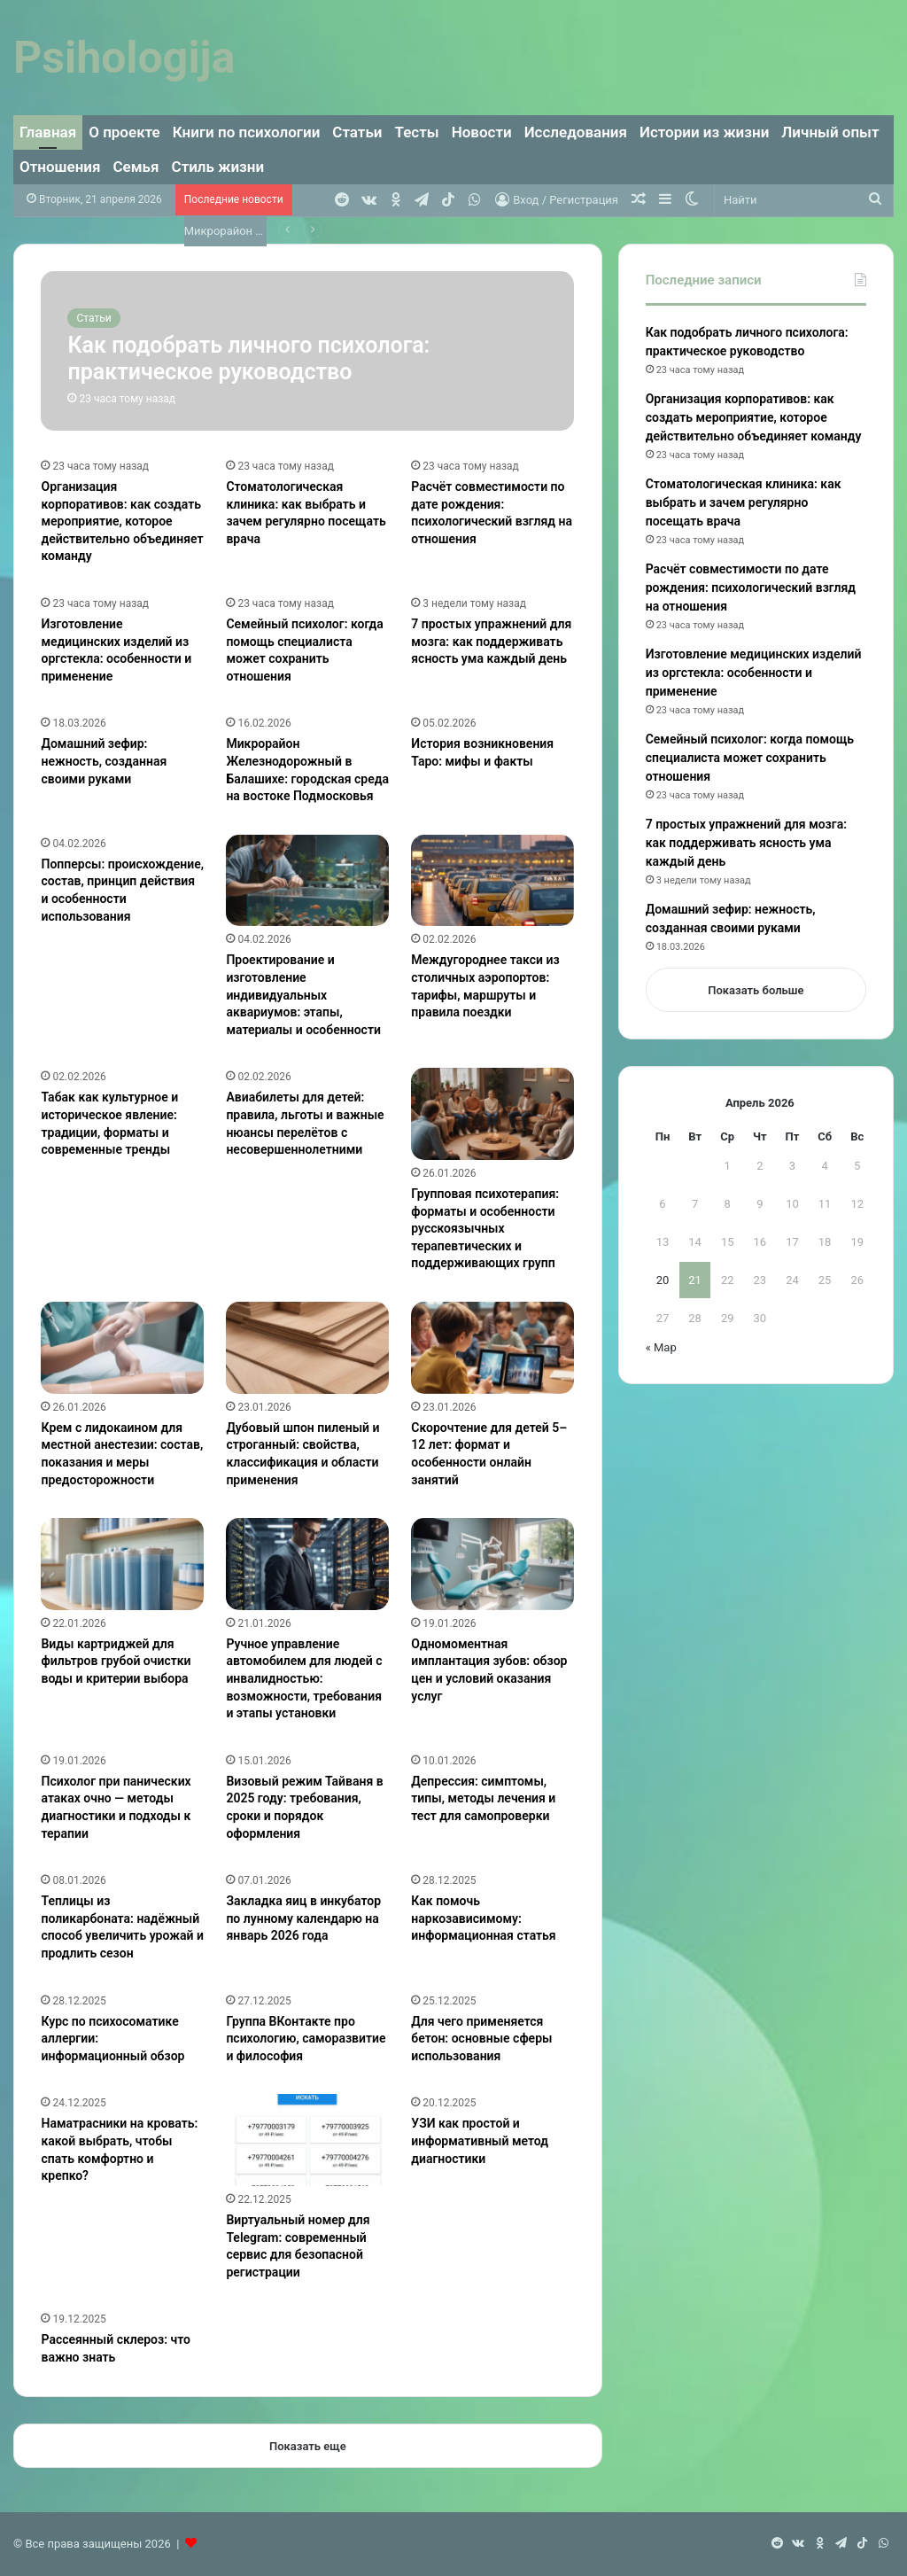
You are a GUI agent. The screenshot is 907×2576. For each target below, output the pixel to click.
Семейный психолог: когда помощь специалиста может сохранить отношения (750, 757)
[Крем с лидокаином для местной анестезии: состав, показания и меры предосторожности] (122, 1348)
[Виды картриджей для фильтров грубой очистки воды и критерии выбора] (122, 1564)
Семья (136, 166)
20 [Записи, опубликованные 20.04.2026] (663, 1280)
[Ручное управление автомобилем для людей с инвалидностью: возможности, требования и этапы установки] (307, 1564)
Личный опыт (830, 132)
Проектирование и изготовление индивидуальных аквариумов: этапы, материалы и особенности (303, 994)
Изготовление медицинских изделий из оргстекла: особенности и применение (754, 672)
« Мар (661, 1347)
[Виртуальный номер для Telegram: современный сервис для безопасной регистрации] (307, 2140)
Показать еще (307, 2446)
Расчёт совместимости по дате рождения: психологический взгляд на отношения (751, 587)
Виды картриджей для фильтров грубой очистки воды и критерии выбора (115, 1661)
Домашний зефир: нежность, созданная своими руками (104, 760)
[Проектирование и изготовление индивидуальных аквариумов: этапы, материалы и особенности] (307, 881)
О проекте (124, 132)
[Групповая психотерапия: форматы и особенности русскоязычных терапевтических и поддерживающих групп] (492, 1114)
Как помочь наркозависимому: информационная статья (483, 1918)
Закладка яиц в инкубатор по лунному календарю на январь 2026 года (303, 1918)
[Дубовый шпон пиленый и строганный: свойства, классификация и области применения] (307, 1348)
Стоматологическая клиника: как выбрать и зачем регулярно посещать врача (743, 502)
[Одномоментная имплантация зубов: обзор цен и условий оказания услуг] (492, 1564)
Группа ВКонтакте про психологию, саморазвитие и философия (305, 2038)
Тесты (417, 132)
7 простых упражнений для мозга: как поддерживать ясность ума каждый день (491, 641)
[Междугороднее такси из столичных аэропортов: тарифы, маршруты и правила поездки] (492, 881)
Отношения (60, 166)
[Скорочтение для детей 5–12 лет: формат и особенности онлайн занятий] (492, 1348)
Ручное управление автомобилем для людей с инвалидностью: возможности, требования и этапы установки (304, 1678)
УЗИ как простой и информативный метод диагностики (479, 2140)
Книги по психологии (247, 132)
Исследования (575, 132)
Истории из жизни (704, 132)
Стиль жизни (218, 166)
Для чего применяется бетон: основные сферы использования (481, 2038)
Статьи (357, 132)
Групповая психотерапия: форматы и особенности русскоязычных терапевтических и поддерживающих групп (485, 1228)
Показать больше (755, 990)
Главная (47, 132)
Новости (482, 132)
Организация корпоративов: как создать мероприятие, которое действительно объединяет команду (122, 521)
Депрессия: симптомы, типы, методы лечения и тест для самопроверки (483, 1798)
